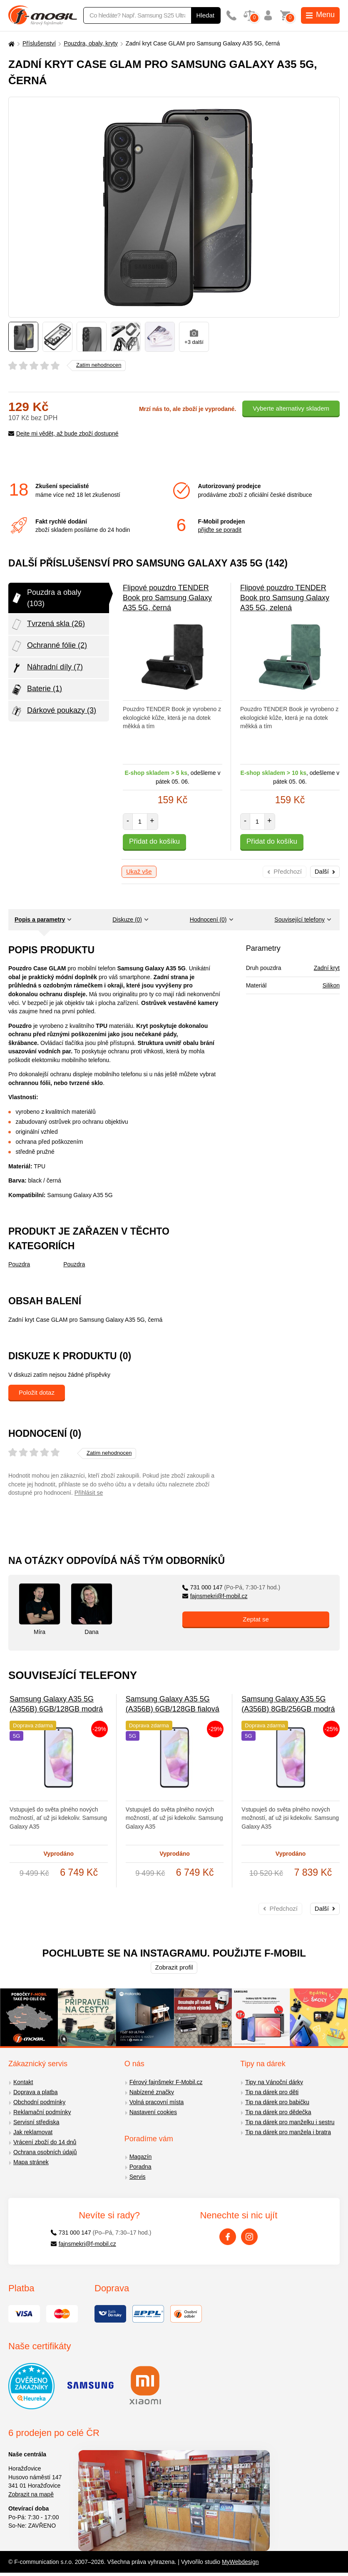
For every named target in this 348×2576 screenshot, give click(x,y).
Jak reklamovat (32, 2132)
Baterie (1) (36, 689)
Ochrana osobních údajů (45, 2152)
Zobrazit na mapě (31, 2494)
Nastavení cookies (153, 2112)
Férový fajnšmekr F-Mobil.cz (166, 2082)
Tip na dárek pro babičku (277, 2102)
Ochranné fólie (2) (48, 646)
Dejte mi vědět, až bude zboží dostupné (63, 433)
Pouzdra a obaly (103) (45, 597)
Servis (137, 2176)
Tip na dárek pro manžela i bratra (288, 2132)
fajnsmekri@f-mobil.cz (215, 1596)
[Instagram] (249, 2236)
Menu (320, 14)
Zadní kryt (327, 968)
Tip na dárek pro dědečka (278, 2112)
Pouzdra (19, 1264)
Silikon (331, 985)
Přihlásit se (89, 1492)
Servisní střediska (36, 2122)
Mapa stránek (31, 2162)
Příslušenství (39, 43)
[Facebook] (227, 2236)
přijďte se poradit (219, 529)
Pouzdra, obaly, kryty (91, 43)
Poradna (140, 2166)
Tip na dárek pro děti (271, 2092)
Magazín (140, 2156)
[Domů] (10, 43)
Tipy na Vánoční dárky (274, 2082)
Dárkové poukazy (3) (53, 711)
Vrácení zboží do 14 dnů (44, 2142)
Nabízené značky (151, 2092)
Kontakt (23, 2082)
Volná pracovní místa (156, 2102)
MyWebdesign (240, 2561)
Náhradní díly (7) (46, 668)
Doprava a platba (35, 2092)
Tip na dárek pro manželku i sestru (289, 2122)
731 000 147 (231, 1587)
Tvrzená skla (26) (47, 624)
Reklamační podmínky (42, 2112)
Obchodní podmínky (39, 2102)
